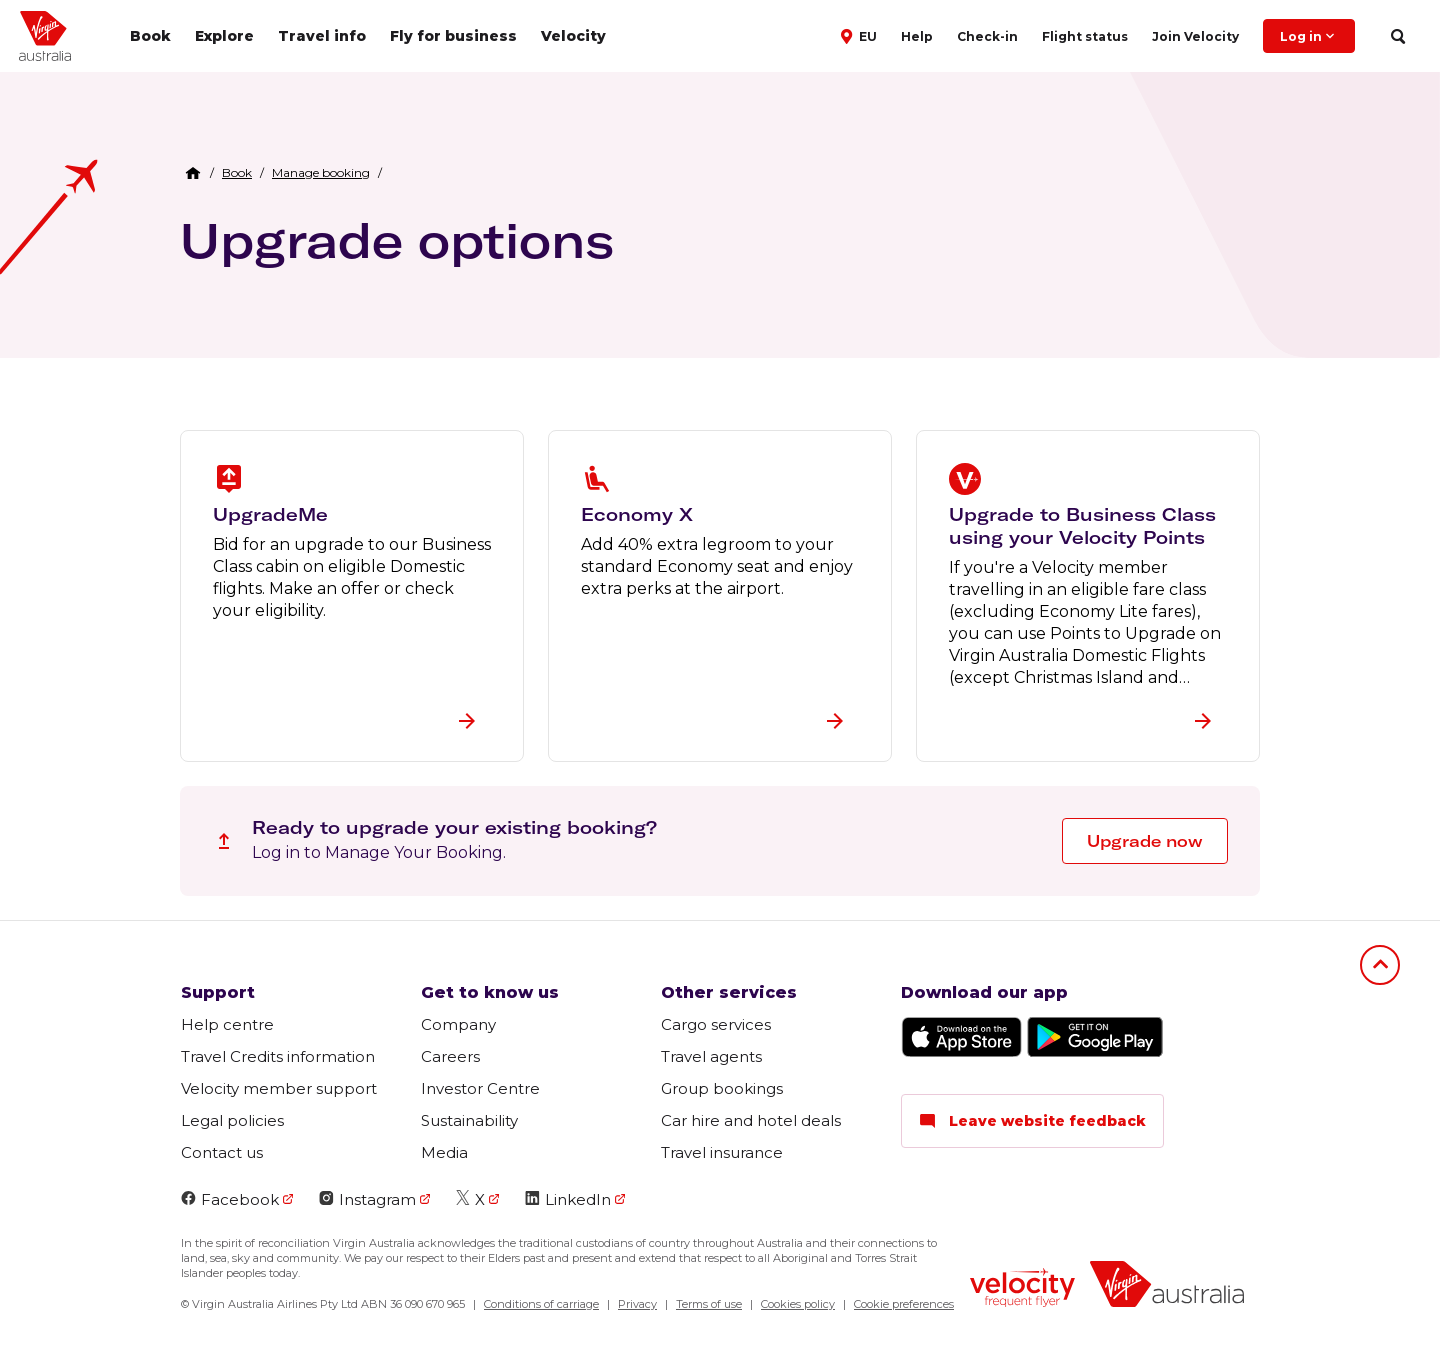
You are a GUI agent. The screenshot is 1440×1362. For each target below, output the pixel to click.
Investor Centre (480, 1088)
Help (917, 36)
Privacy (637, 1304)
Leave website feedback (1032, 1121)
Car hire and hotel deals (751, 1120)
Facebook (230, 1199)
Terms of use (709, 1304)
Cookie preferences (904, 1304)
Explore (224, 36)
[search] (1397, 36)
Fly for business (453, 36)
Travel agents (711, 1056)
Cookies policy (798, 1304)
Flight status (1085, 36)
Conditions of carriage (541, 1304)
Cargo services (716, 1024)
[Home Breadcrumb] (193, 173)
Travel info (322, 36)
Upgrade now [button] (1145, 841)
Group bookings (722, 1088)
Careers (450, 1056)
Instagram (367, 1199)
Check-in (987, 36)
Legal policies (232, 1120)
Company (458, 1024)
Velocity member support (279, 1088)
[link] (237, 173)
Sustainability (469, 1120)
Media (444, 1152)
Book (150, 36)
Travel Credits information (278, 1056)
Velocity (573, 36)
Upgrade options (397, 240)
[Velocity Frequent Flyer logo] (1022, 1290)
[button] (861, 35)
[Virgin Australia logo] (1167, 1286)
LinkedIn (568, 1199)
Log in (1309, 36)
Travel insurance (722, 1152)
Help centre (227, 1024)
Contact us (222, 1152)
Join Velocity (1195, 36)
